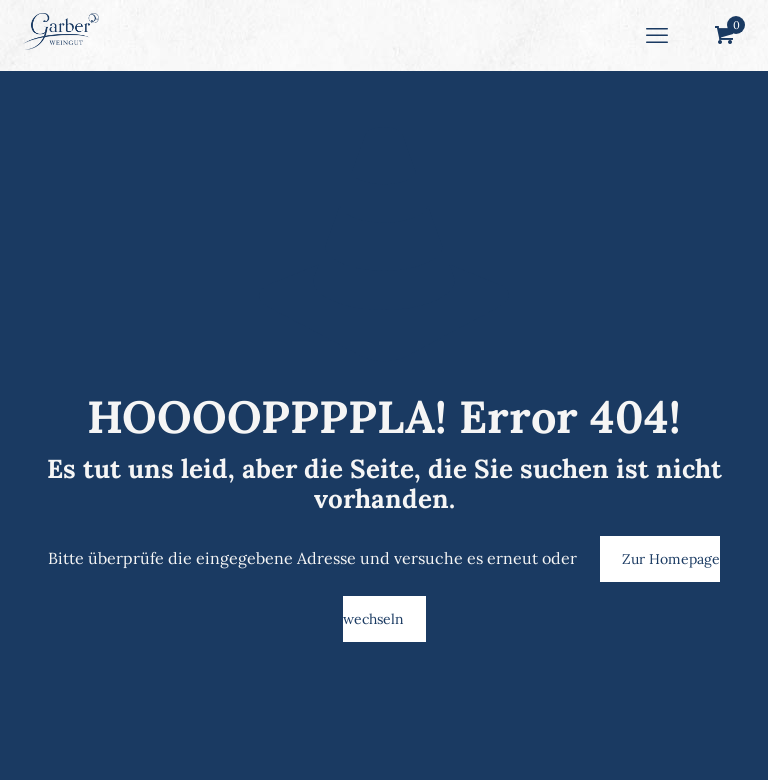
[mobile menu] (657, 35)
